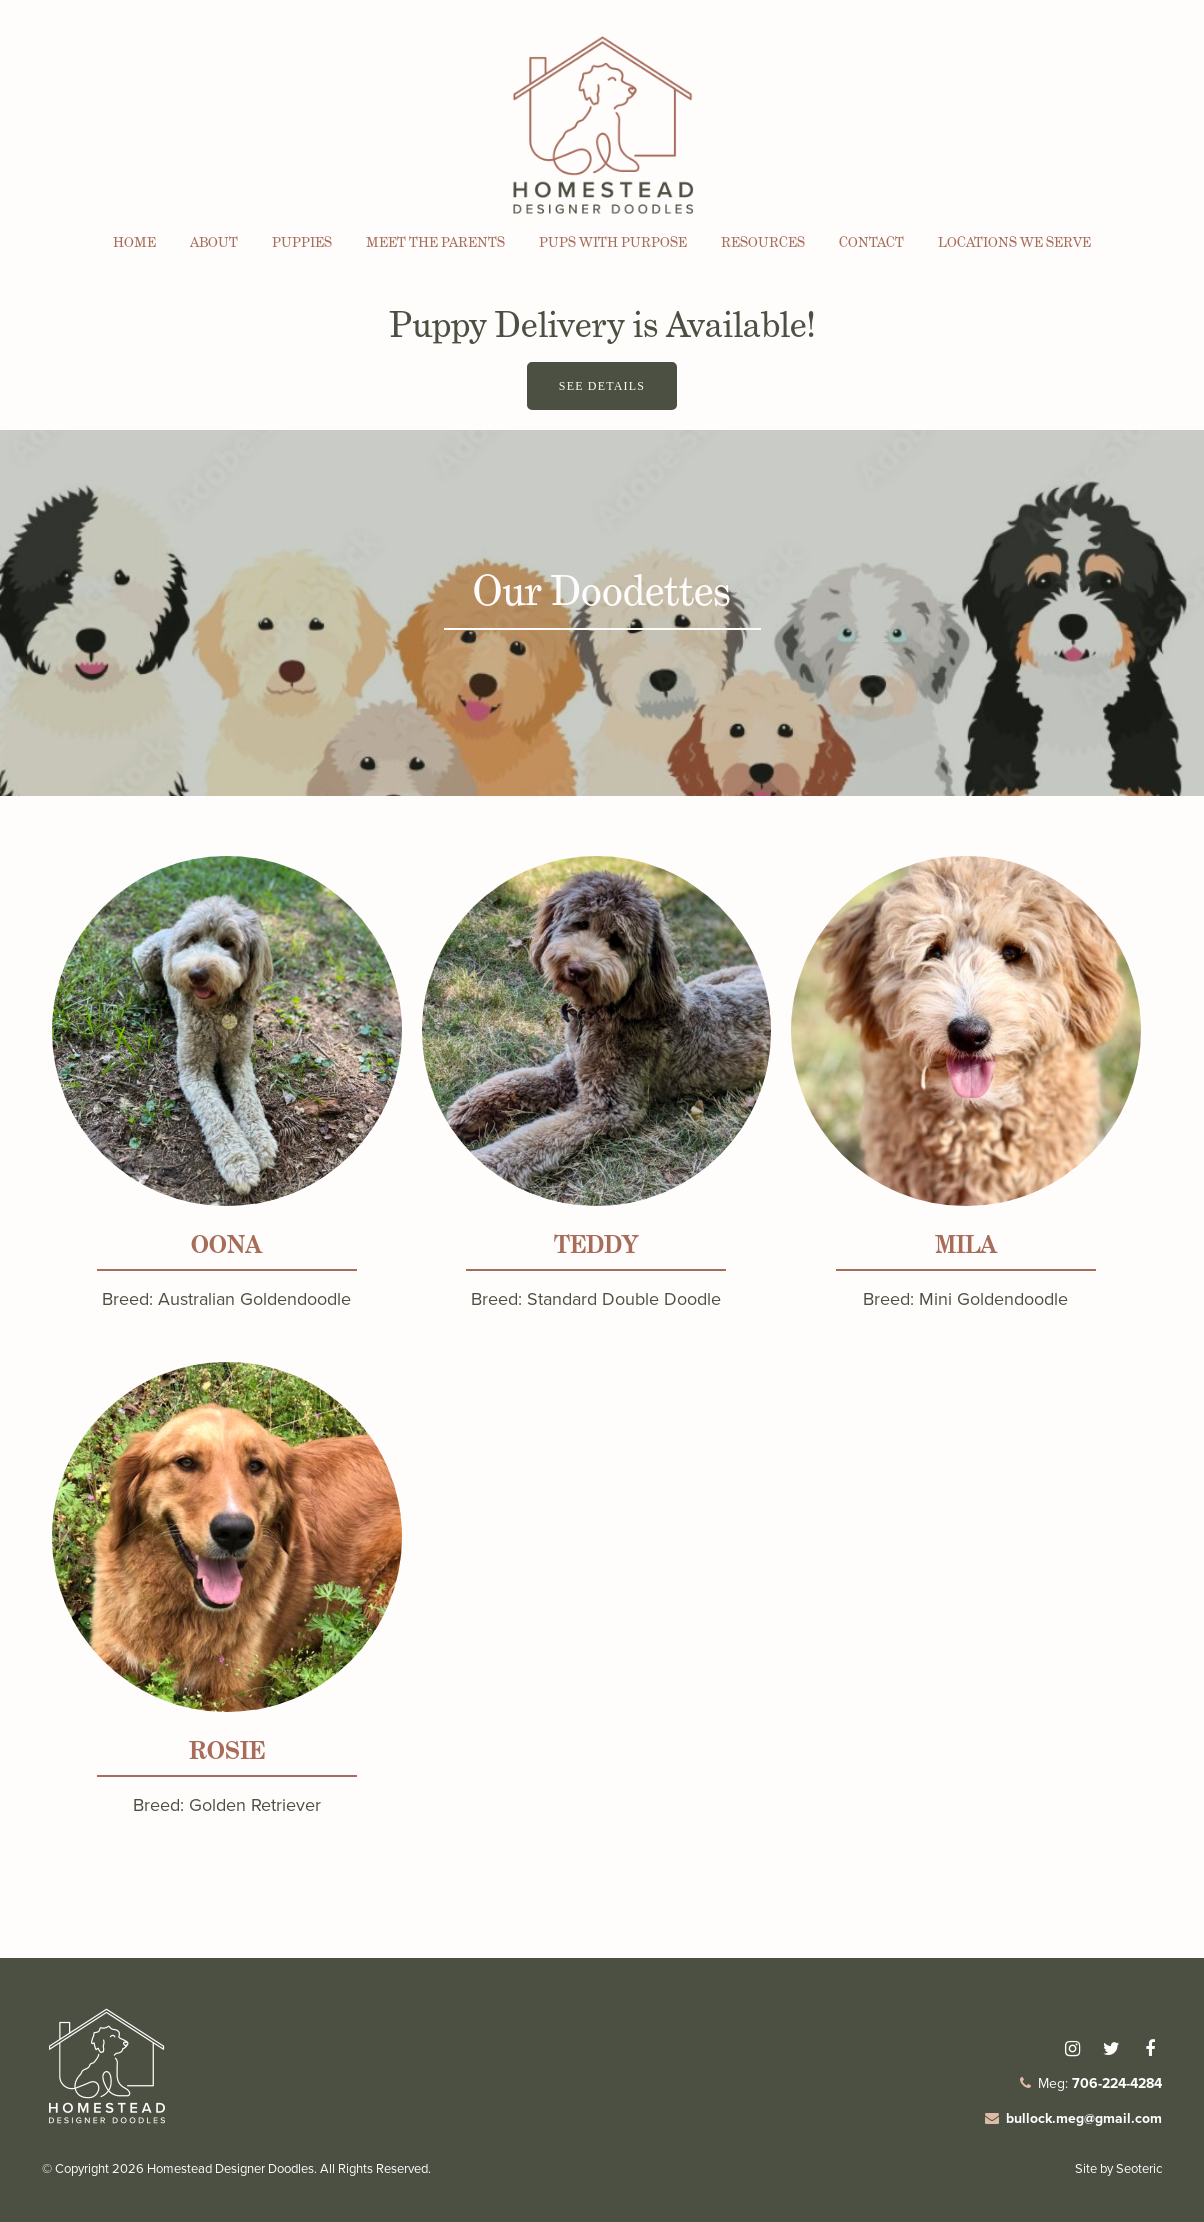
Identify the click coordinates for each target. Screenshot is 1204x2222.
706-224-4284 (1117, 2083)
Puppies (302, 242)
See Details (602, 386)
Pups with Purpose (613, 242)
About (214, 242)
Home (134, 242)
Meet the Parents (435, 242)
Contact (871, 242)
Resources (763, 242)
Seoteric (1139, 2168)
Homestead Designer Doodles (230, 2168)
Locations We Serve (1014, 242)
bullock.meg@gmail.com (1084, 2118)
